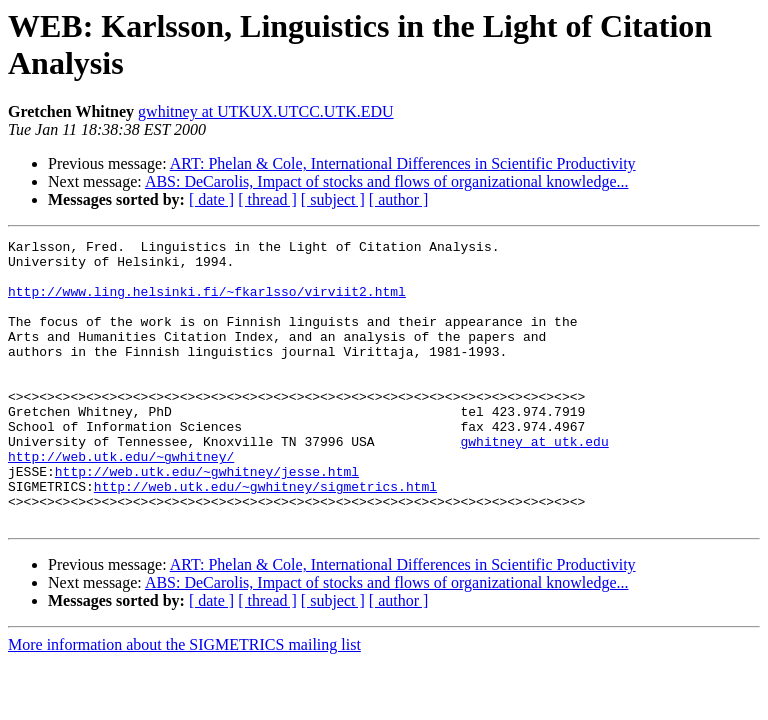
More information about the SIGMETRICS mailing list (184, 701)
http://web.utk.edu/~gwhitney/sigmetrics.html (265, 537)
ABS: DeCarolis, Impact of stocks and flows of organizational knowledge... (387, 181)
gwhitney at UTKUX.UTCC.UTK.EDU (266, 111)
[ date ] (211, 199)
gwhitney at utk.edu (534, 483)
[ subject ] (333, 199)
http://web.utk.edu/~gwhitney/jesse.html (207, 519)
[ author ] (399, 199)
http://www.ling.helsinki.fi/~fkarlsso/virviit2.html (207, 303)
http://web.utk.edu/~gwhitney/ (121, 501)
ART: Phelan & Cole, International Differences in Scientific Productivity (403, 163)
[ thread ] (267, 199)
